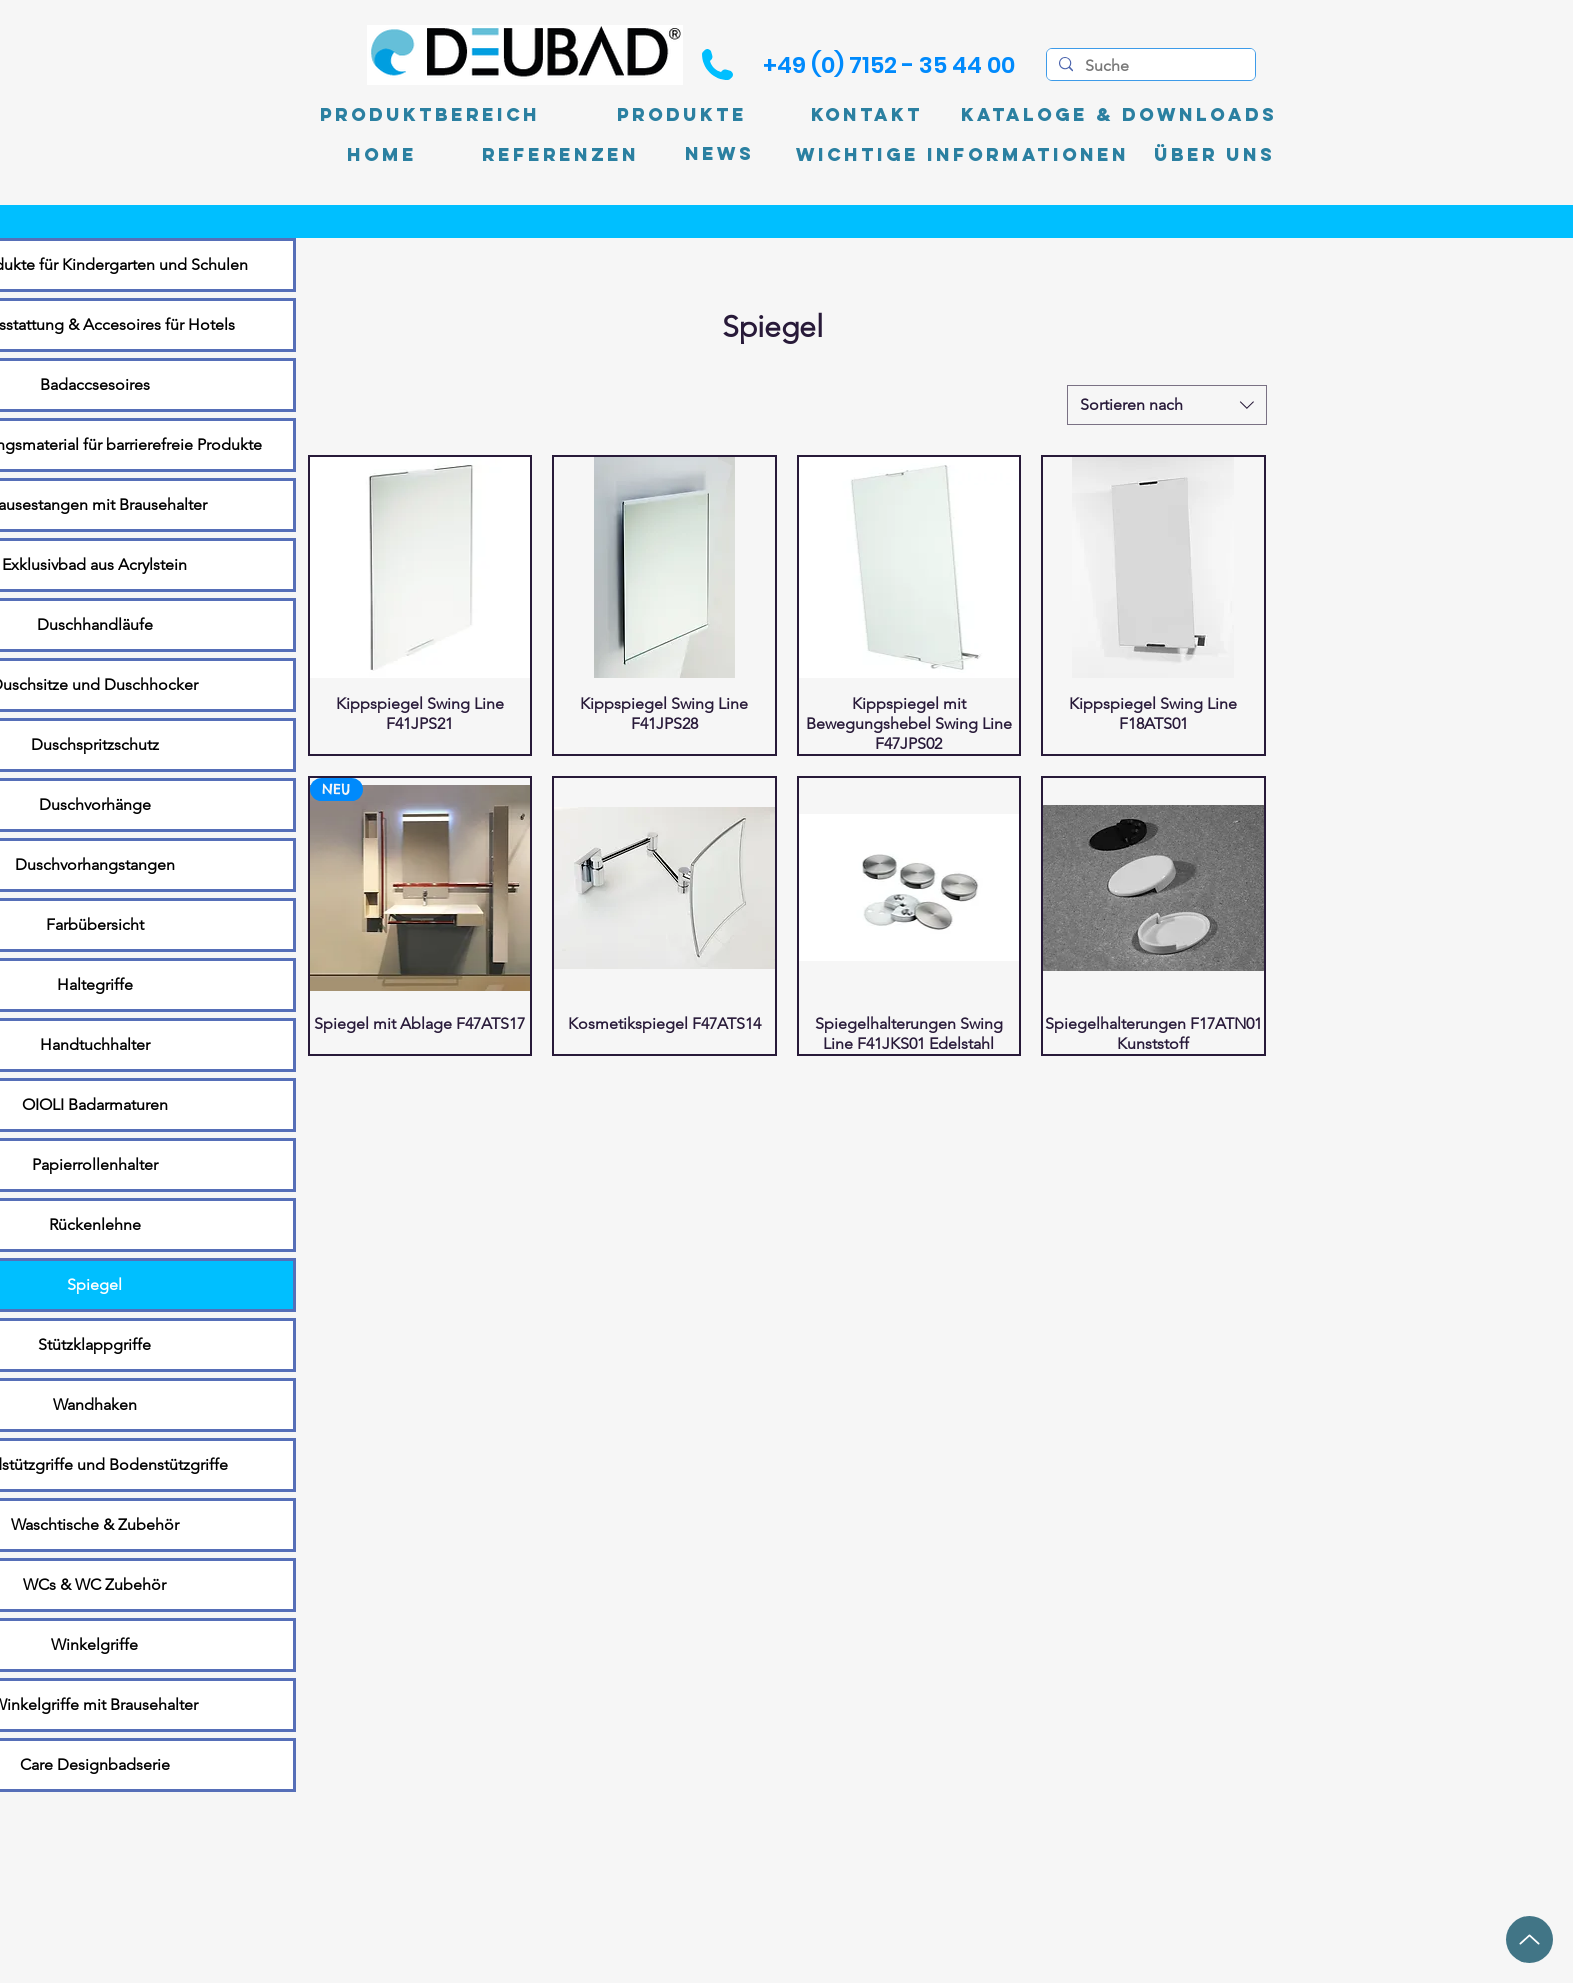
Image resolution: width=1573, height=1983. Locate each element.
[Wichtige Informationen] (962, 155)
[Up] (1529, 1939)
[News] (719, 154)
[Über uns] (1214, 155)
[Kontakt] (867, 115)
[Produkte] (682, 115)
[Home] (382, 155)
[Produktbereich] (430, 115)
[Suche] (1149, 66)
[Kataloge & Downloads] (1119, 115)
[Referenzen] (560, 155)
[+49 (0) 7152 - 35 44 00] (889, 65)
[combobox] (1167, 405)
